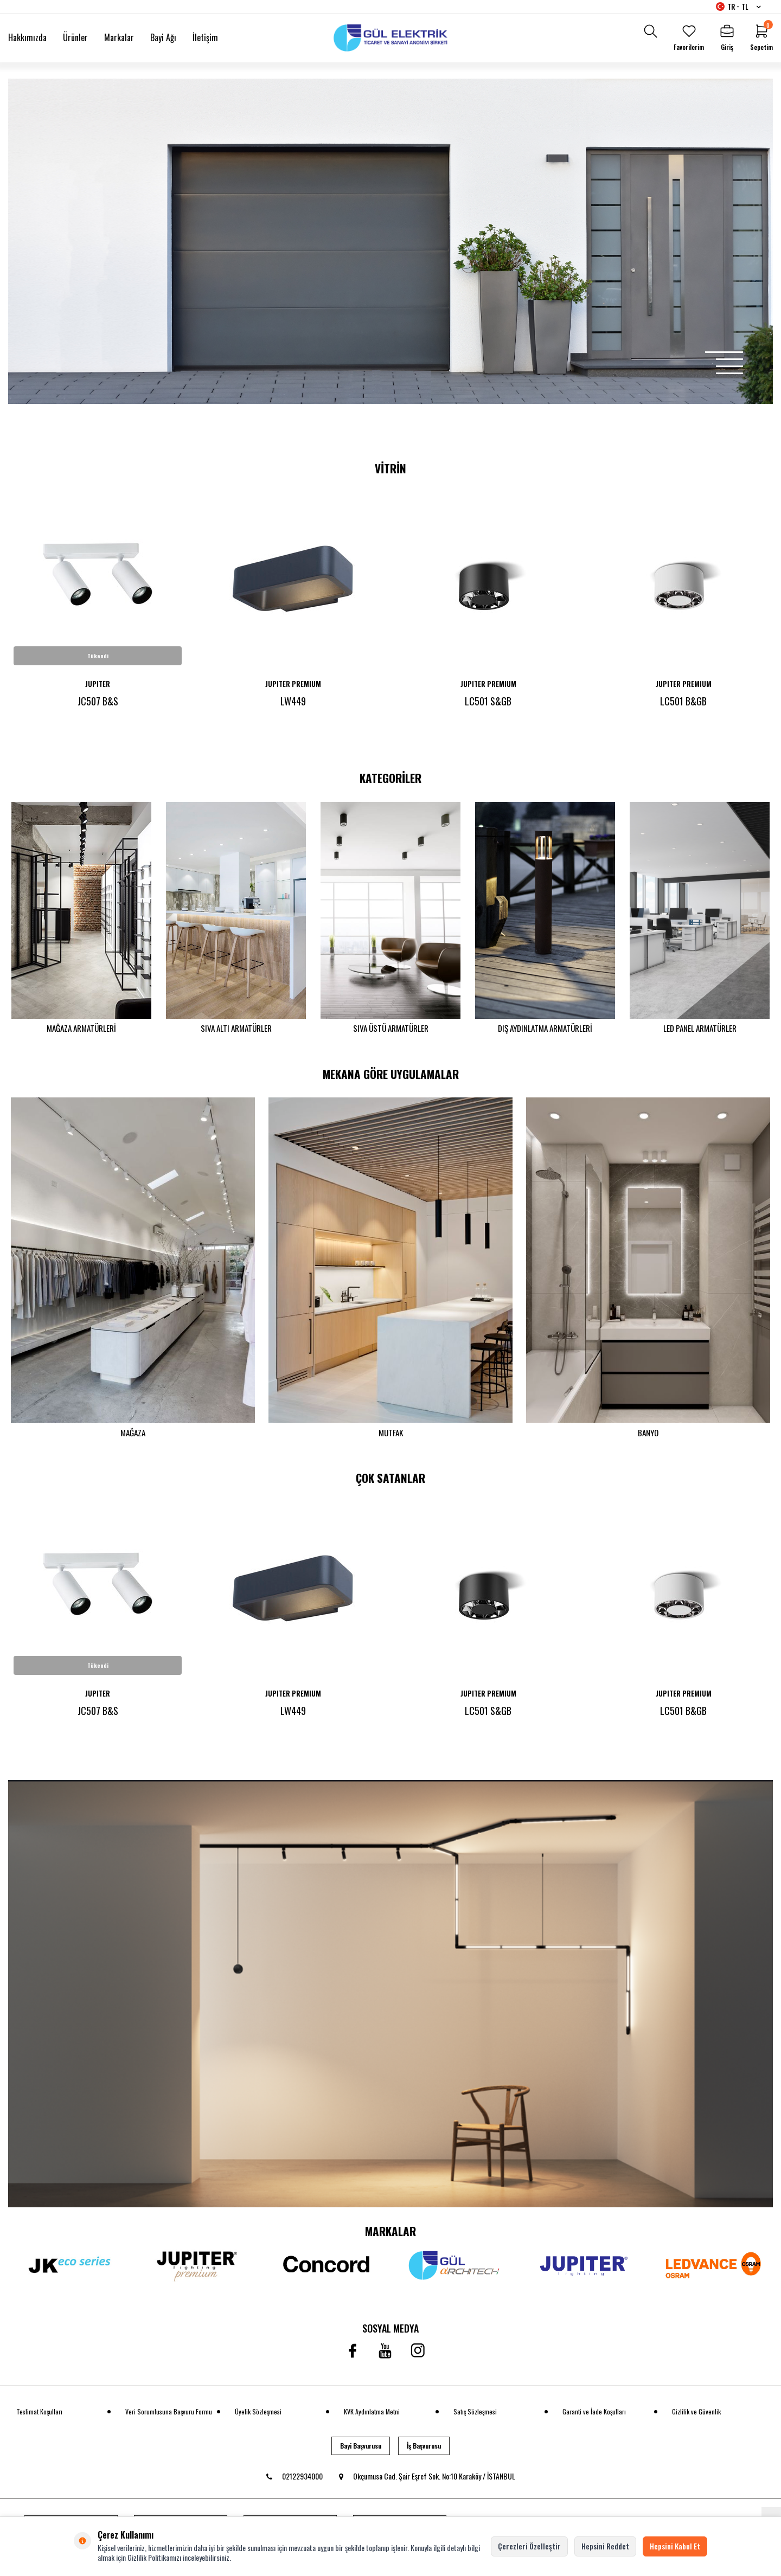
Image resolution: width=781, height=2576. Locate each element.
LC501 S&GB (488, 701)
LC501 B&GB (683, 701)
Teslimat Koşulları (39, 2418)
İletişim (205, 37)
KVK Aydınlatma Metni (372, 2418)
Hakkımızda (27, 37)
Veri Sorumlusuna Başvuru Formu (168, 2418)
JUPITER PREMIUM (293, 684)
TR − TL (738, 6)
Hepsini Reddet (605, 2546)
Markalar (119, 37)
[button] (724, 352)
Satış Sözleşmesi (475, 2418)
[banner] (390, 2000)
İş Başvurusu (424, 2452)
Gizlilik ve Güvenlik (696, 2418)
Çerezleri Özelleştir (529, 2546)
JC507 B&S (98, 701)
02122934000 (294, 2483)
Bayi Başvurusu (360, 2452)
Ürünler (75, 37)
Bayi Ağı (163, 37)
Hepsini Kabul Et (675, 2546)
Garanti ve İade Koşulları (594, 2418)
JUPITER (97, 684)
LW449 (293, 701)
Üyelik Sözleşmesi (258, 2418)
